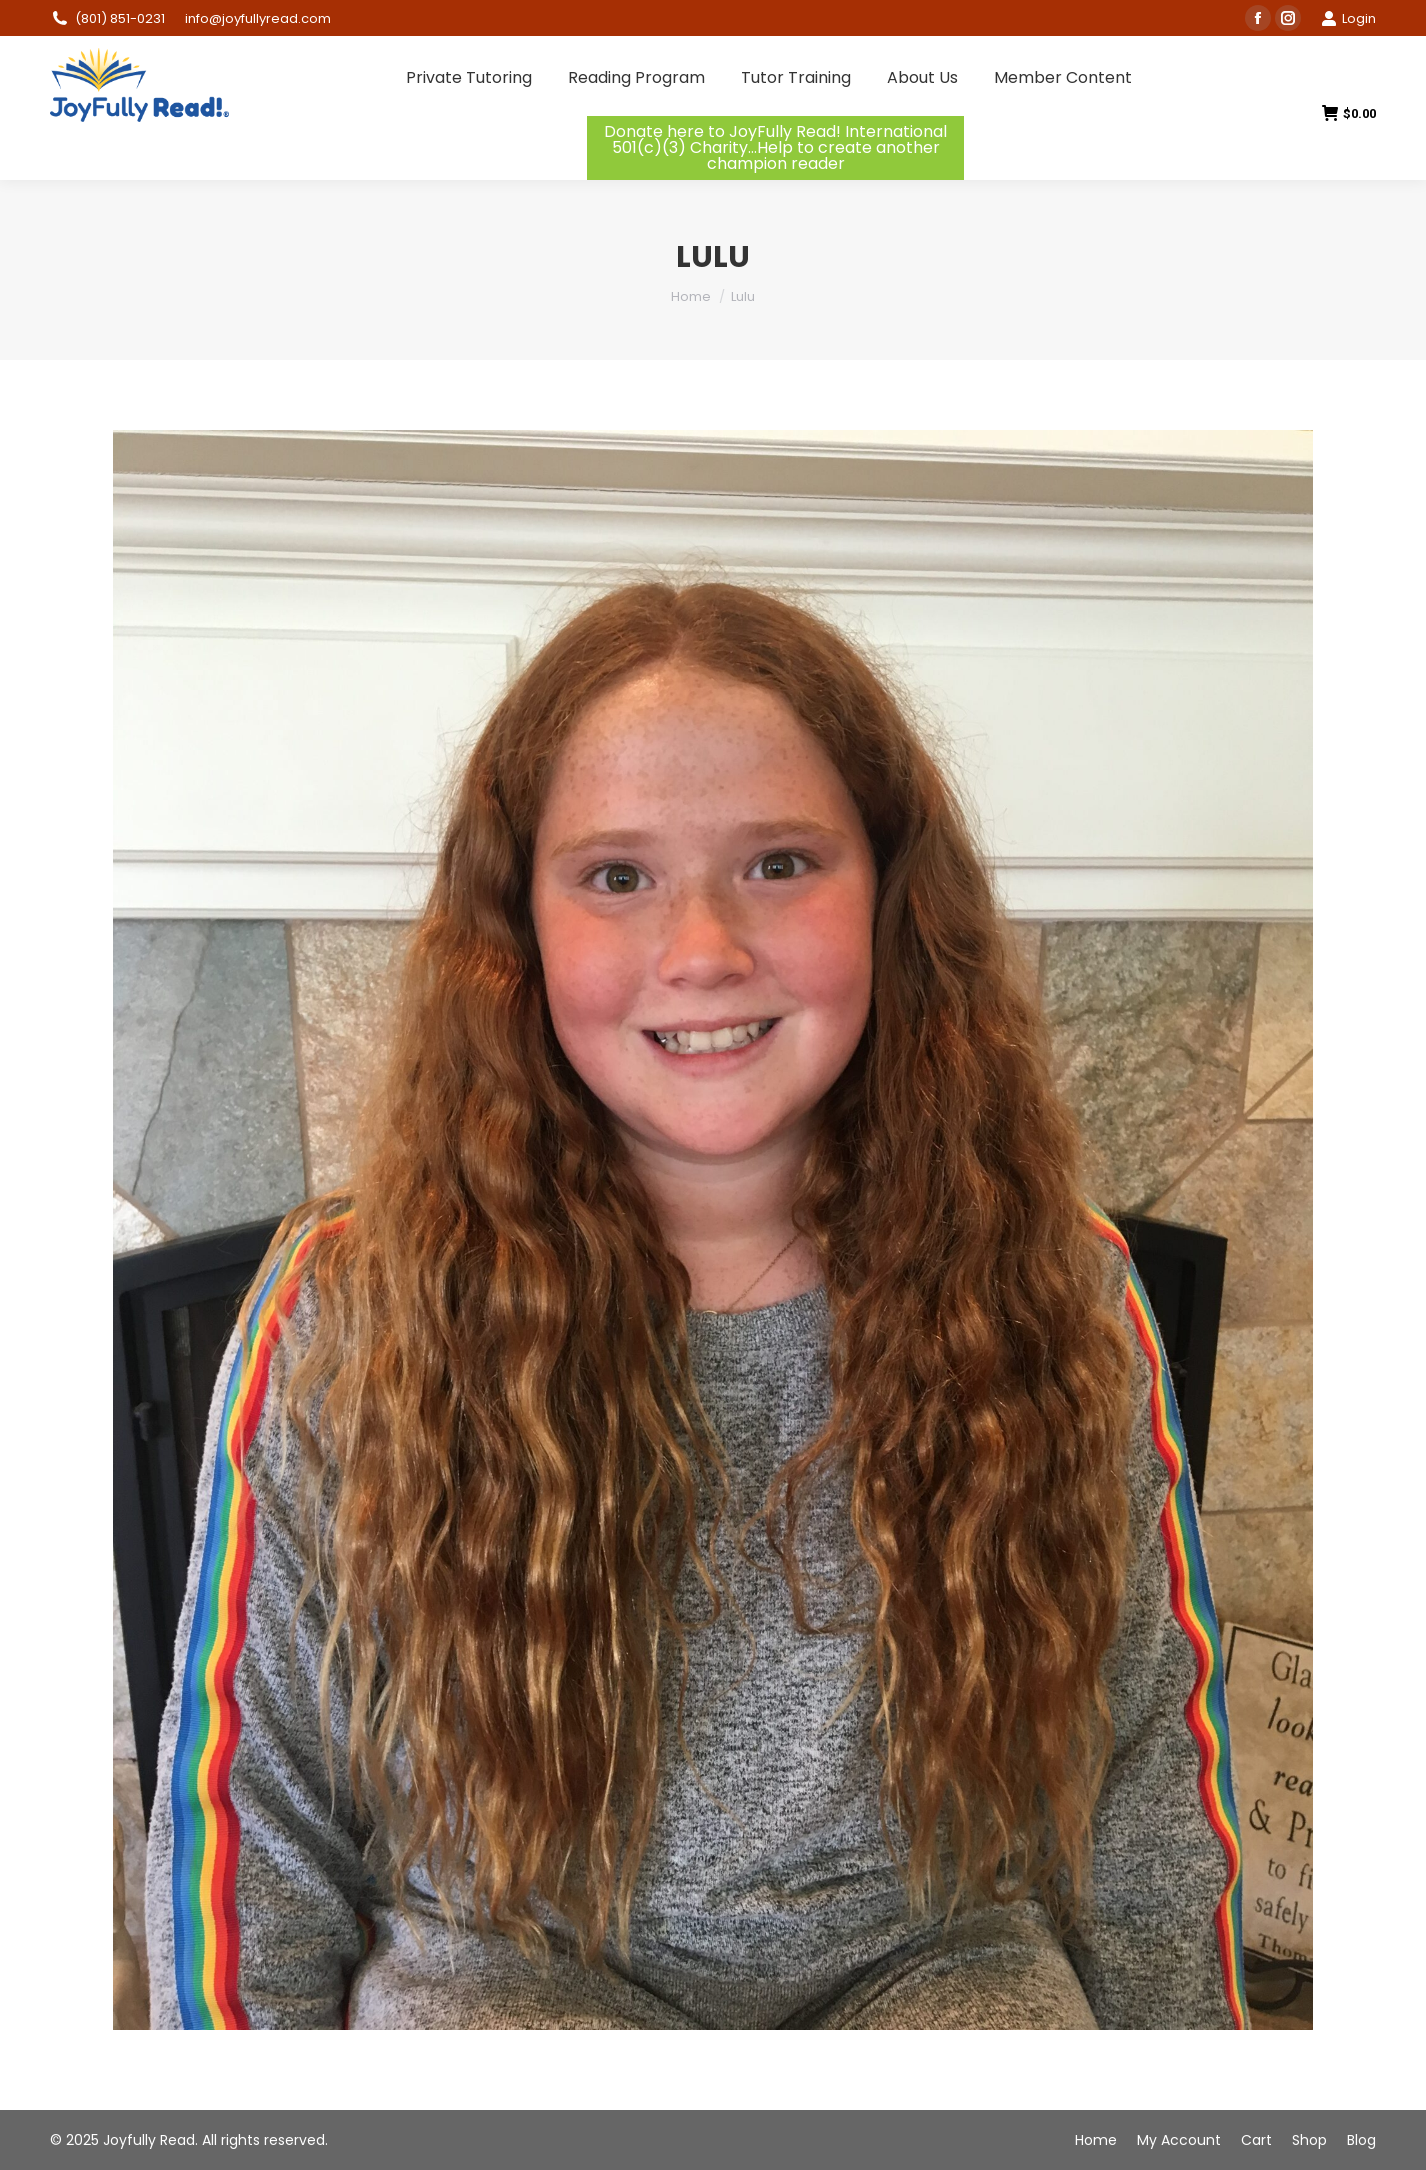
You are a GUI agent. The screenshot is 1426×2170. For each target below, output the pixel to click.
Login (1348, 18)
